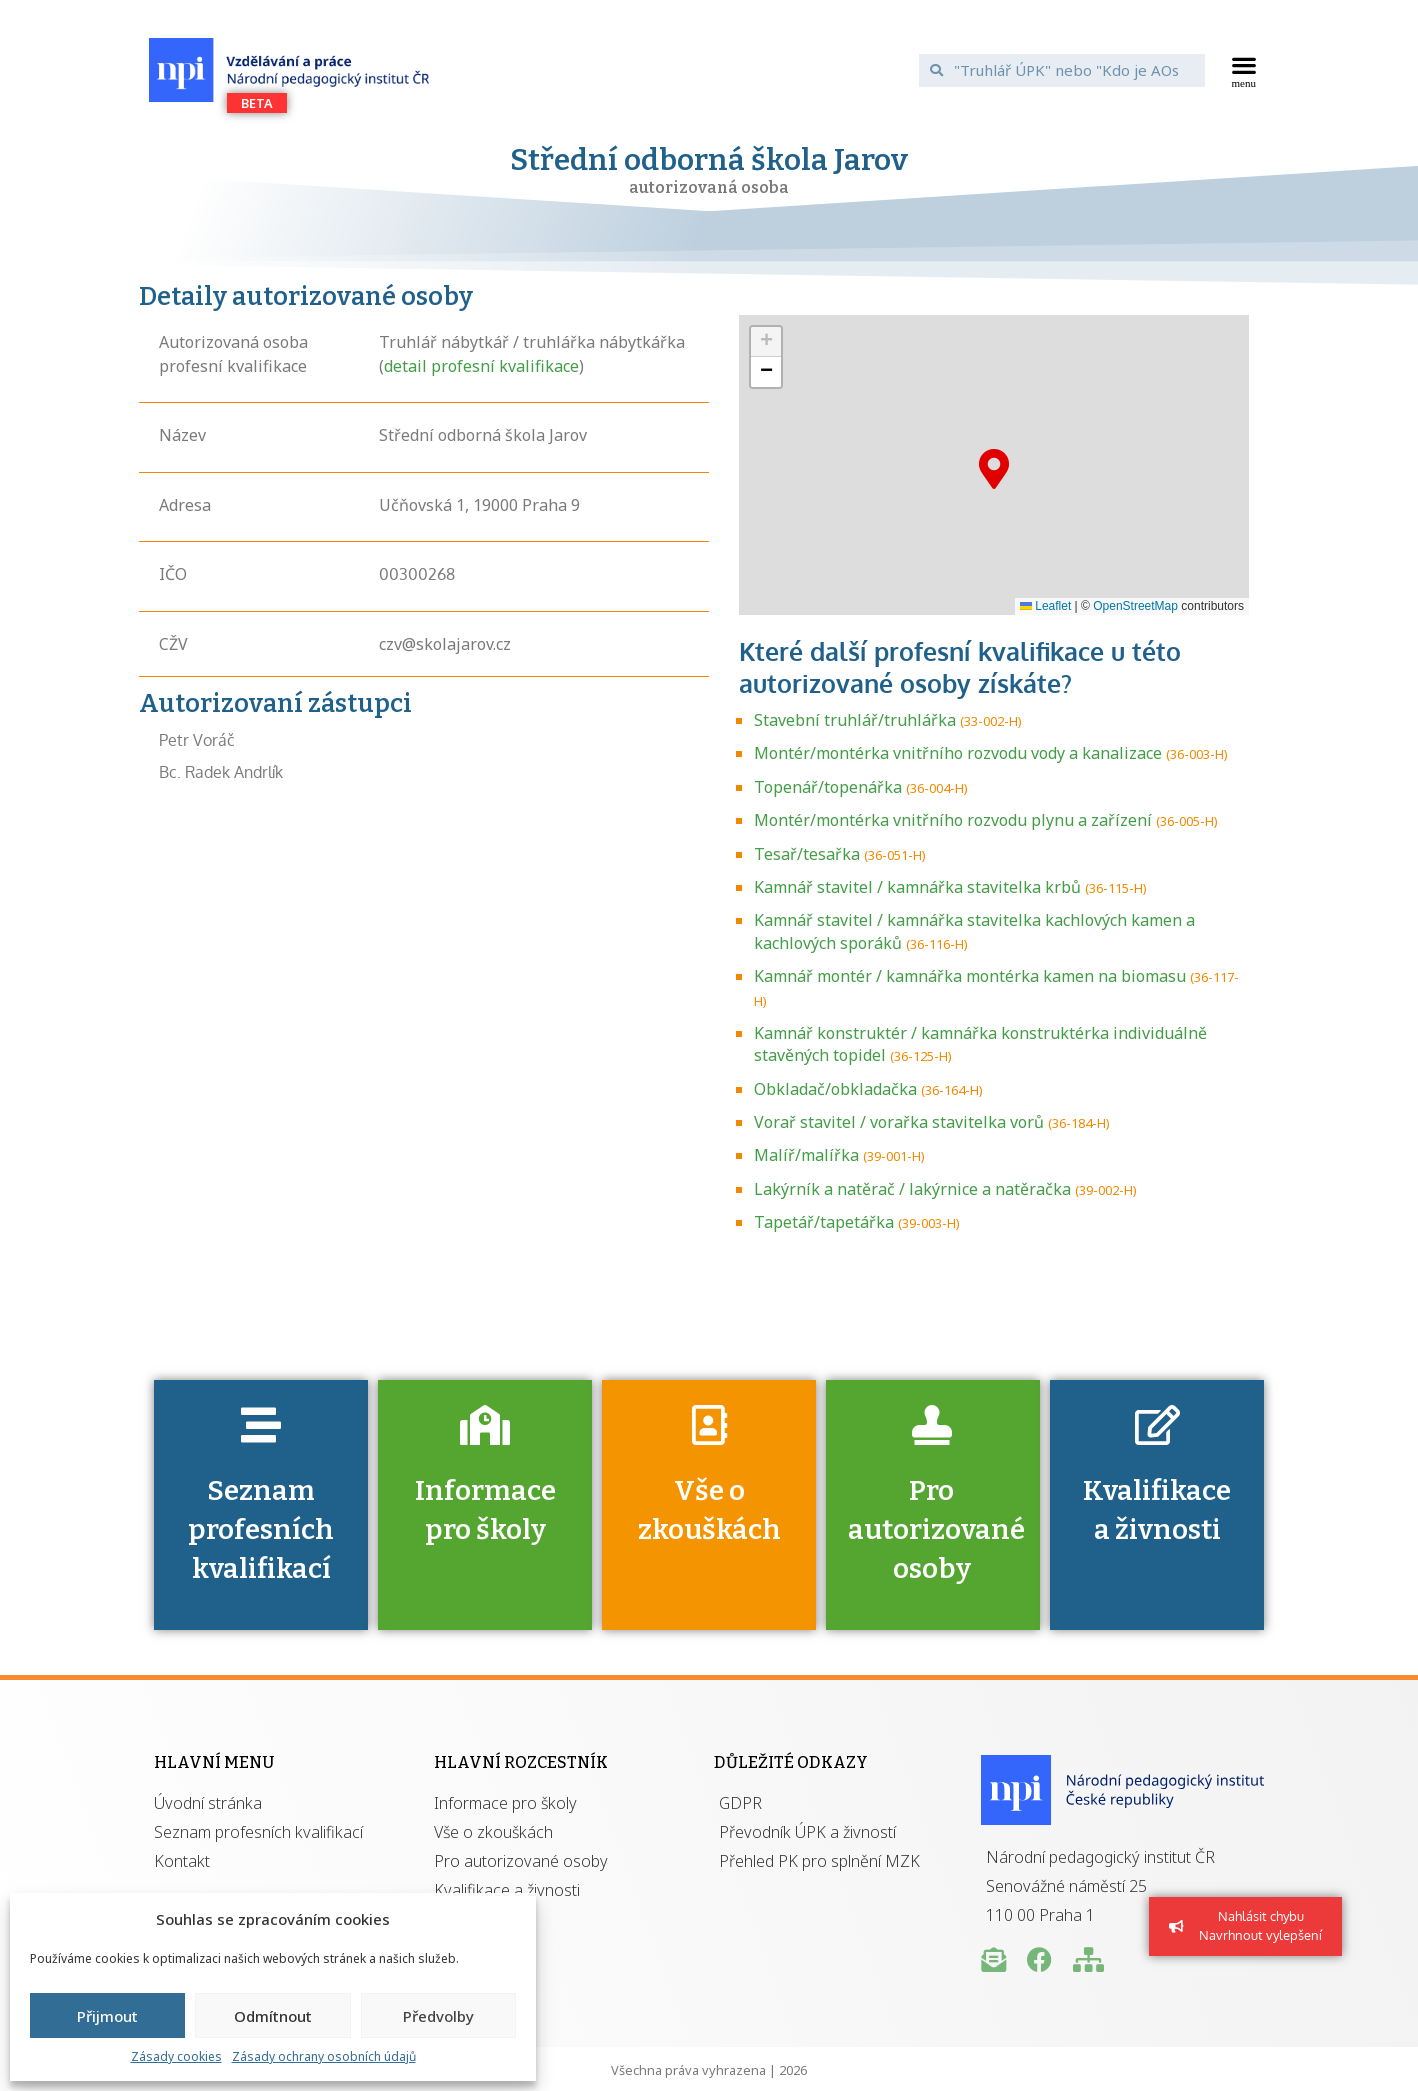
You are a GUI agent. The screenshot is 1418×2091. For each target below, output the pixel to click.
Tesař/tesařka (807, 854)
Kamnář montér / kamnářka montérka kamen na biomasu (970, 976)
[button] (1244, 70)
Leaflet (1045, 606)
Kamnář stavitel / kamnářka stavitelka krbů (917, 887)
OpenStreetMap (1135, 606)
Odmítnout (273, 2016)
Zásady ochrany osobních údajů (324, 2056)
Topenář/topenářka (828, 787)
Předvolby (438, 2016)
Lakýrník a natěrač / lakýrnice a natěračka (912, 1189)
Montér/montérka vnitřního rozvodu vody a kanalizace (958, 753)
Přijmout (107, 2016)
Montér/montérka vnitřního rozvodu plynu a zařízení (953, 820)
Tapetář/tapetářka (824, 1222)
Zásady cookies (176, 2056)
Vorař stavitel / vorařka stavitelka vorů (899, 1122)
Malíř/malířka (806, 1155)
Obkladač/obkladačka (835, 1089)
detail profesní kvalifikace (481, 366)
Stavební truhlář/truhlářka (855, 720)
